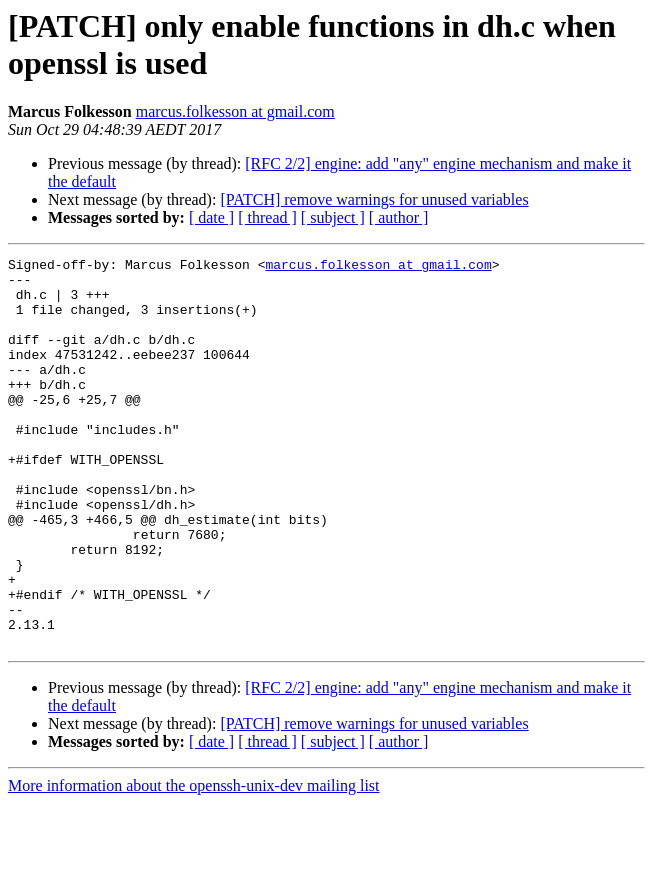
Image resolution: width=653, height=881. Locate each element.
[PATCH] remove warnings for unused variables (374, 199)
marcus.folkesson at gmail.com (235, 111)
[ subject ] (333, 217)
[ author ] (399, 217)
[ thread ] (267, 217)
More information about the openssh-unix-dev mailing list (194, 863)
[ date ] (211, 217)
